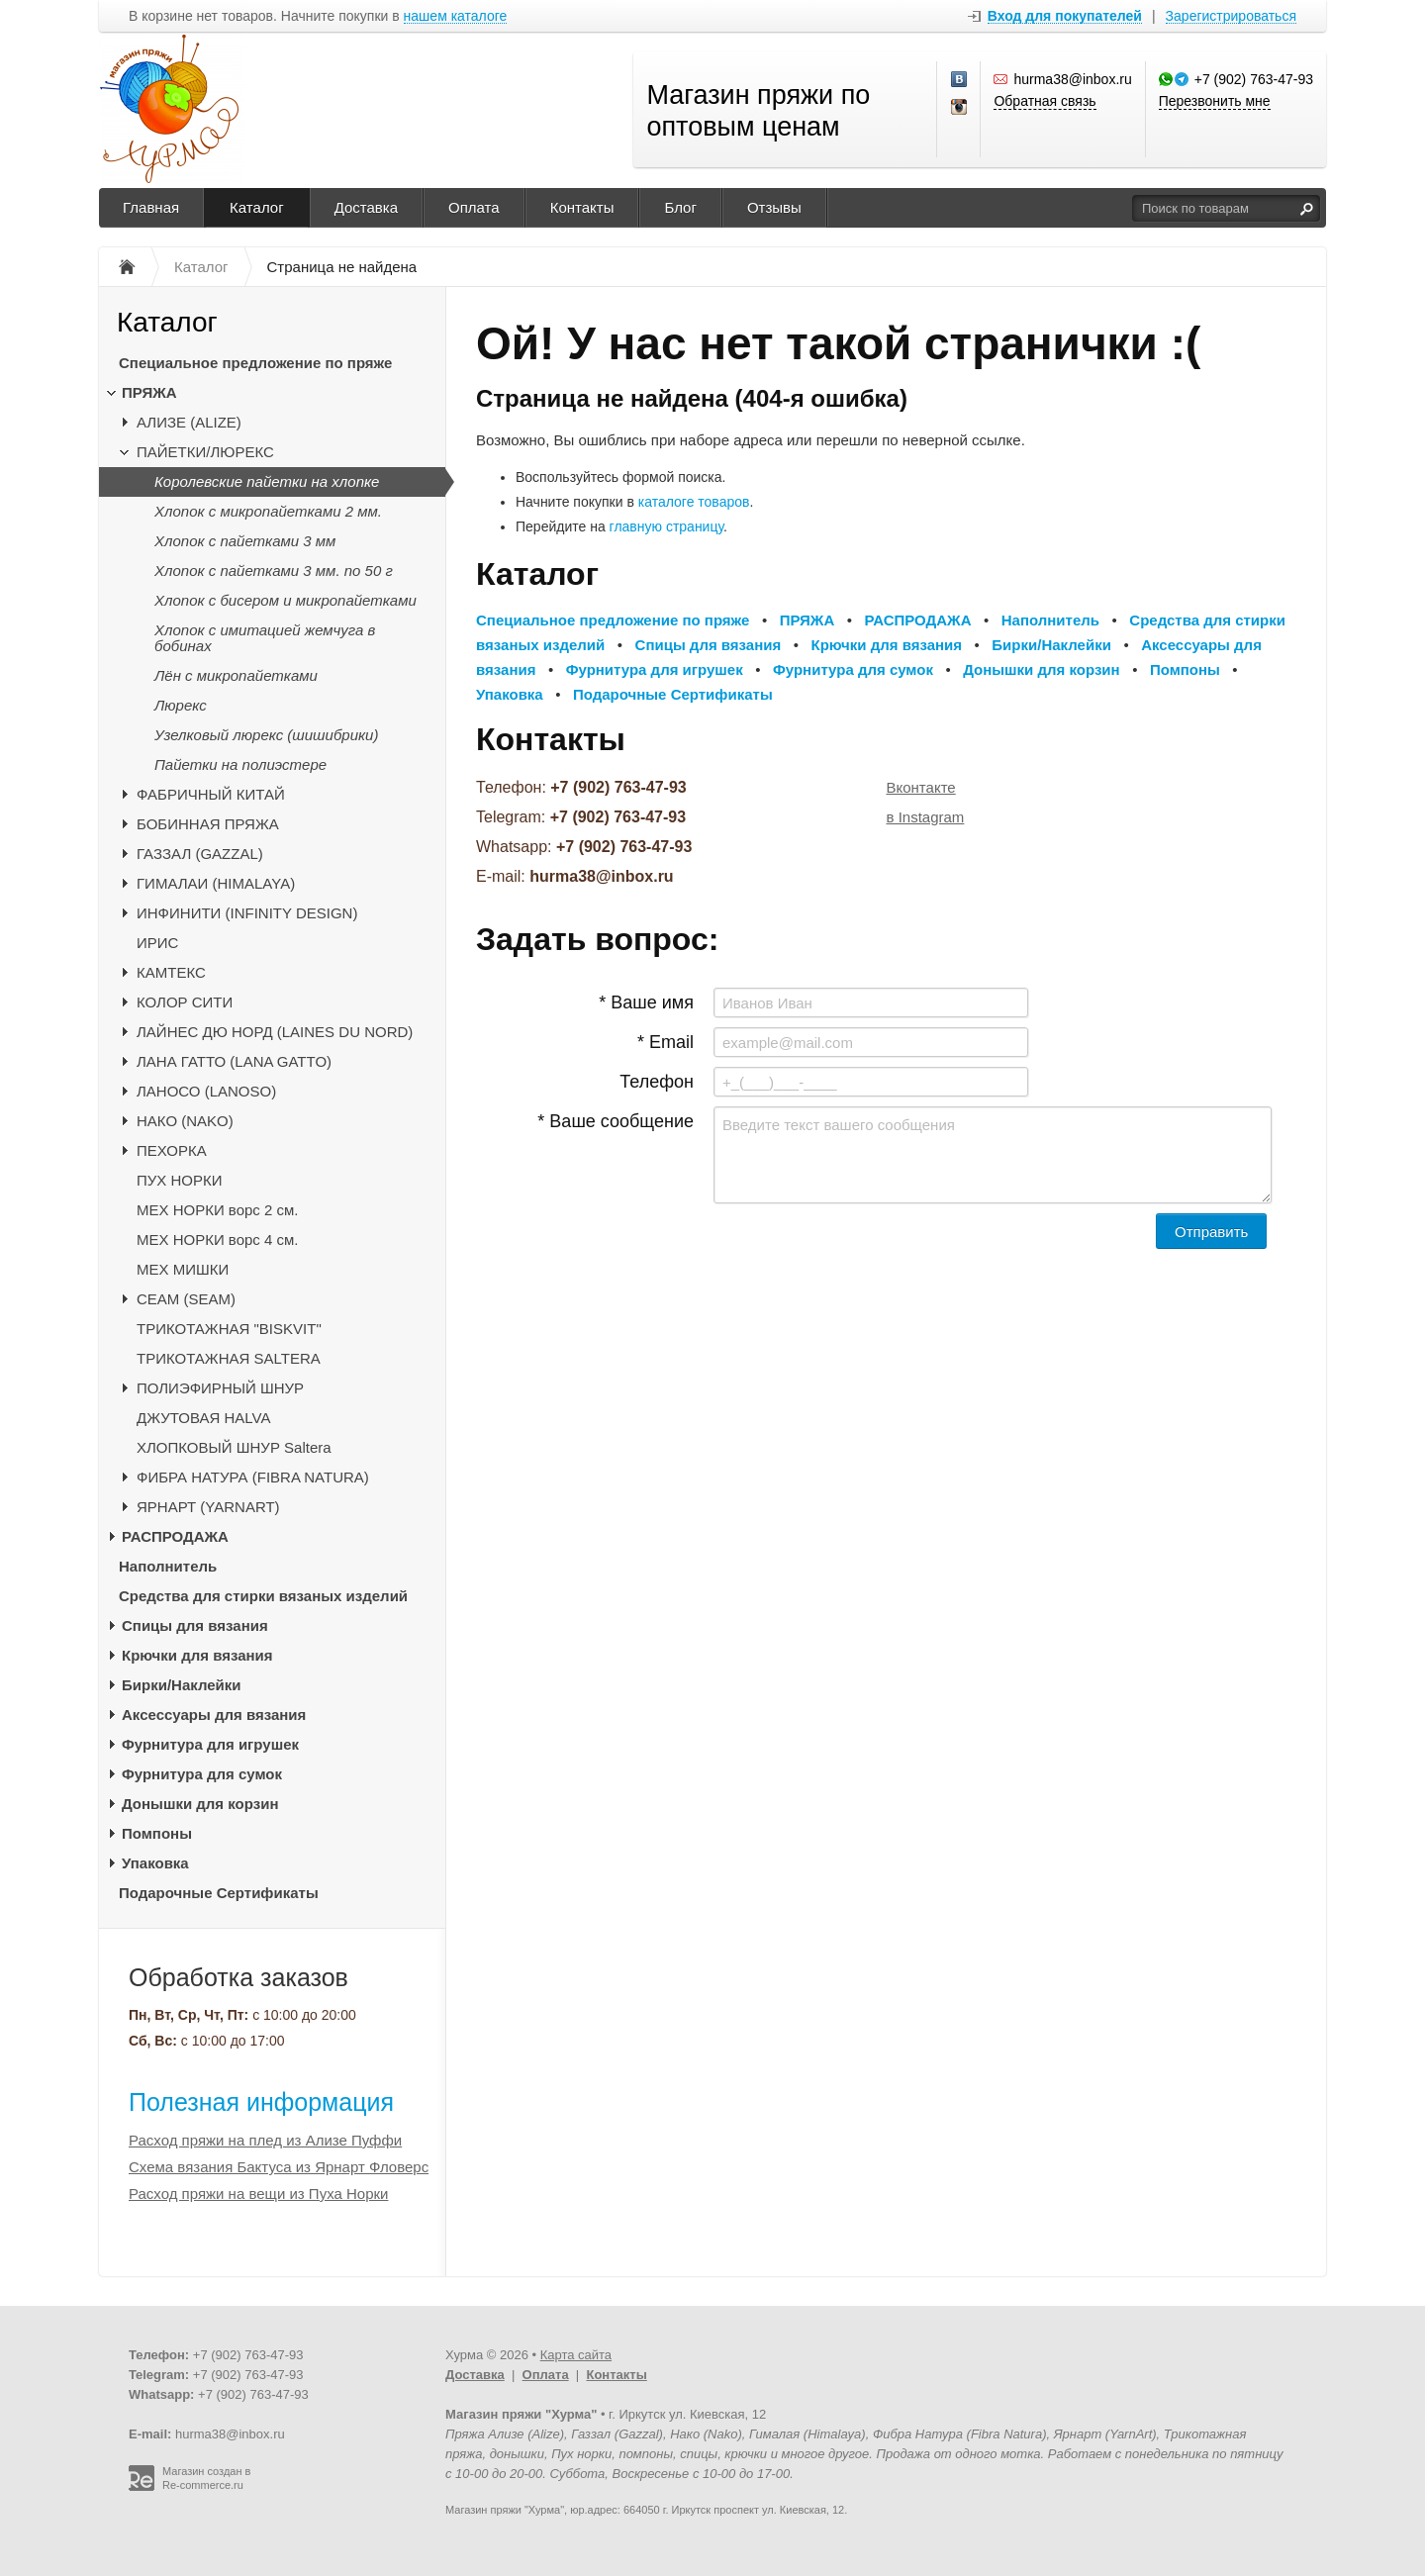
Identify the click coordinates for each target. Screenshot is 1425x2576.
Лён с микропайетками (236, 675)
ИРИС (157, 942)
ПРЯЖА (149, 392)
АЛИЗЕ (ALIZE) (189, 422)
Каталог (257, 207)
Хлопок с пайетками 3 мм (244, 540)
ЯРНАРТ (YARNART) (208, 1506)
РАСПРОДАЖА (175, 1536)
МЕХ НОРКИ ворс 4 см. (218, 1239)
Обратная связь (1044, 101)
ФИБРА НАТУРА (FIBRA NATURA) (253, 1477)
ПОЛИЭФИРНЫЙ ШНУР (220, 1388)
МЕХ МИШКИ (183, 1269)
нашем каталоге (456, 16)
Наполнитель (168, 1566)
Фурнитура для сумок (202, 1773)
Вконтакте (921, 787)
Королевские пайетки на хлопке (266, 481)
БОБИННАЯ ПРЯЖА (208, 823)
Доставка (366, 207)
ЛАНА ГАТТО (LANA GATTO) (234, 1061)
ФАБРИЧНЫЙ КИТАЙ (211, 794)
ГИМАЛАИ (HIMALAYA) (216, 883)
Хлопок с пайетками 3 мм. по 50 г (273, 570)
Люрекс (180, 705)
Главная (151, 207)
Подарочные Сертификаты (219, 1892)
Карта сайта (576, 2354)
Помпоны (157, 1833)
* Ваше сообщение (615, 1121)
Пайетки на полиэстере (240, 764)
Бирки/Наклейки (181, 1684)
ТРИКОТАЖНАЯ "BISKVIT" (229, 1328)
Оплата (474, 207)
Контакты (582, 207)
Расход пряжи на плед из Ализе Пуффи (265, 2140)
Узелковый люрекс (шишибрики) (266, 734)
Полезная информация (261, 2102)
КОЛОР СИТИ (185, 1002)
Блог (680, 207)
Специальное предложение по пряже (255, 362)
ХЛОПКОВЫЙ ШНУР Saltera (234, 1447)
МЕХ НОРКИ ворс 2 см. (218, 1209)
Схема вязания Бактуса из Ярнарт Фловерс (278, 2166)
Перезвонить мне (1215, 101)
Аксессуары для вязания (214, 1714)
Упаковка (155, 1863)
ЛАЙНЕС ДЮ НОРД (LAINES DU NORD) (275, 1031)
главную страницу (666, 526)
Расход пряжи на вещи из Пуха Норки (258, 2193)
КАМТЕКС (171, 972)
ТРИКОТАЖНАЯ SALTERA (229, 1358)
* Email (665, 1042)
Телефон (656, 1082)
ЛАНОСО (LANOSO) (206, 1091)
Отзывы (774, 207)
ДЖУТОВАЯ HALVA (204, 1417)
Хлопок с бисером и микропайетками (285, 600)
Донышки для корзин (200, 1803)
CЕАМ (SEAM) (186, 1298)
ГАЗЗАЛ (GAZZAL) (200, 853)
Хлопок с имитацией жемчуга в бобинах (264, 637)
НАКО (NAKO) (185, 1120)
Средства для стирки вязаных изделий (263, 1595)
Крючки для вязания (197, 1655)
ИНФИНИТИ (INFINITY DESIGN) (247, 913)
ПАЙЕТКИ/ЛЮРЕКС (205, 451)
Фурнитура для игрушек (210, 1744)
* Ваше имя (646, 1002)
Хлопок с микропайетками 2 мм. (268, 511)
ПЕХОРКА (172, 1150)
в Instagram (926, 817)
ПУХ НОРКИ (180, 1180)
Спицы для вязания (195, 1625)
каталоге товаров (694, 502)
